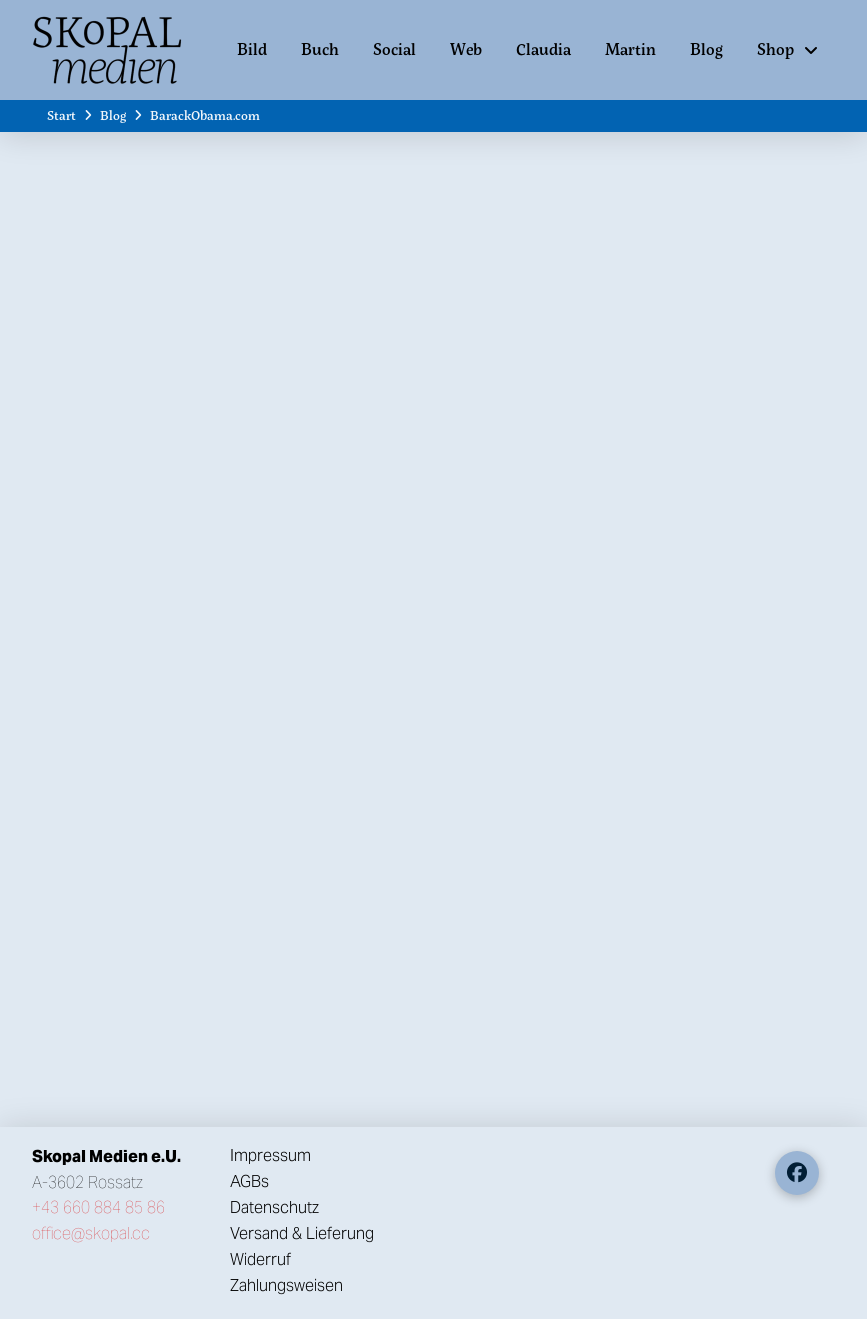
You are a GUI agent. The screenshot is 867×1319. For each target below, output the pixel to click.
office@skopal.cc (91, 1233)
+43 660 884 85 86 (98, 1207)
